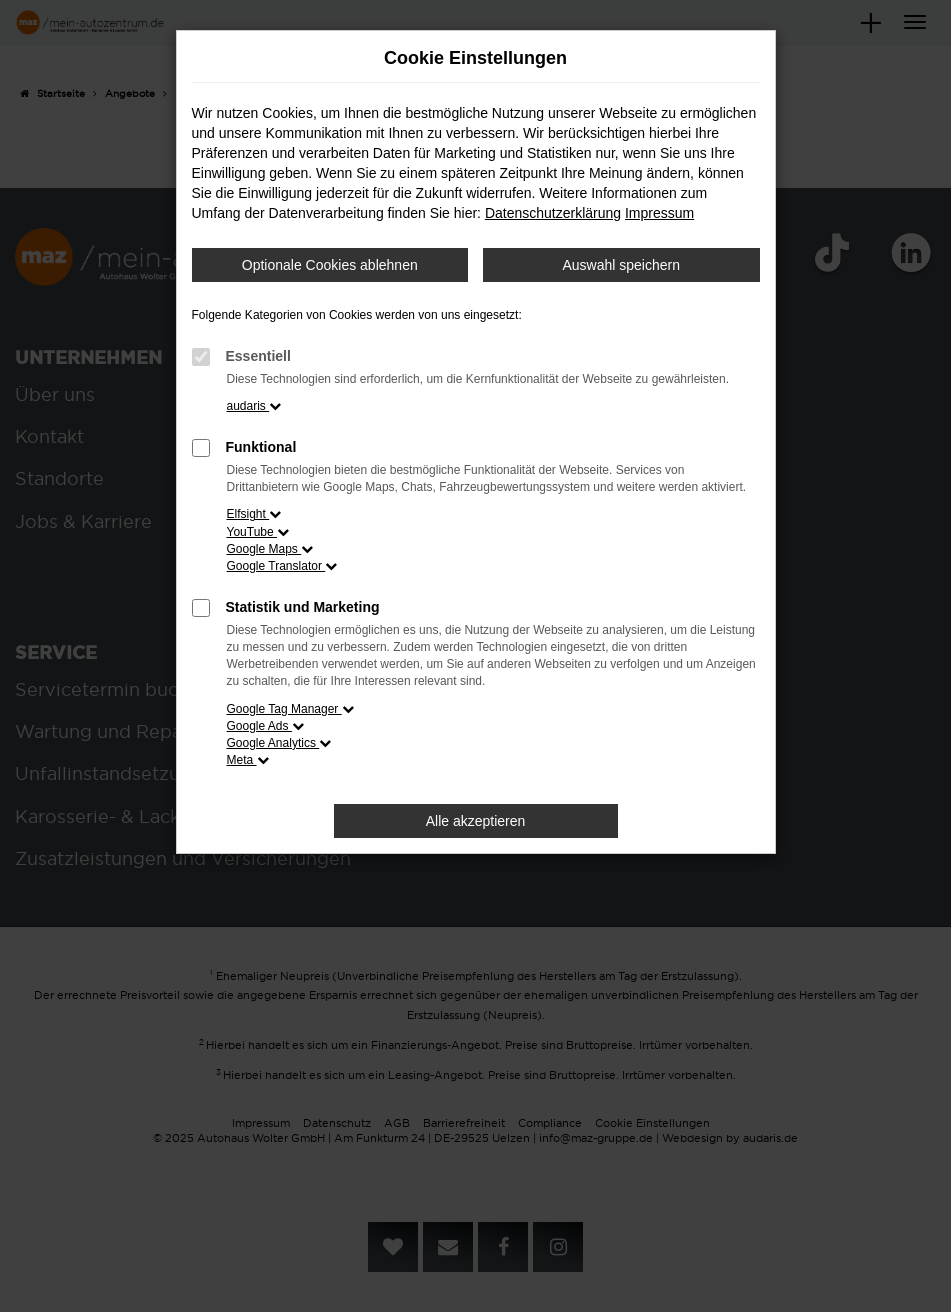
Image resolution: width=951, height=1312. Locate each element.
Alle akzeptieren (476, 821)
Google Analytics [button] (279, 743)
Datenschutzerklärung (553, 213)
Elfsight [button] (254, 514)
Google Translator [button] (282, 566)
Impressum (659, 213)
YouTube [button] (258, 532)
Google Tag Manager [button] (290, 709)
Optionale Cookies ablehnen (330, 265)
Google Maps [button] (270, 549)
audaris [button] (254, 406)
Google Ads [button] (265, 726)
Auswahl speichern (621, 265)
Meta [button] (248, 760)
